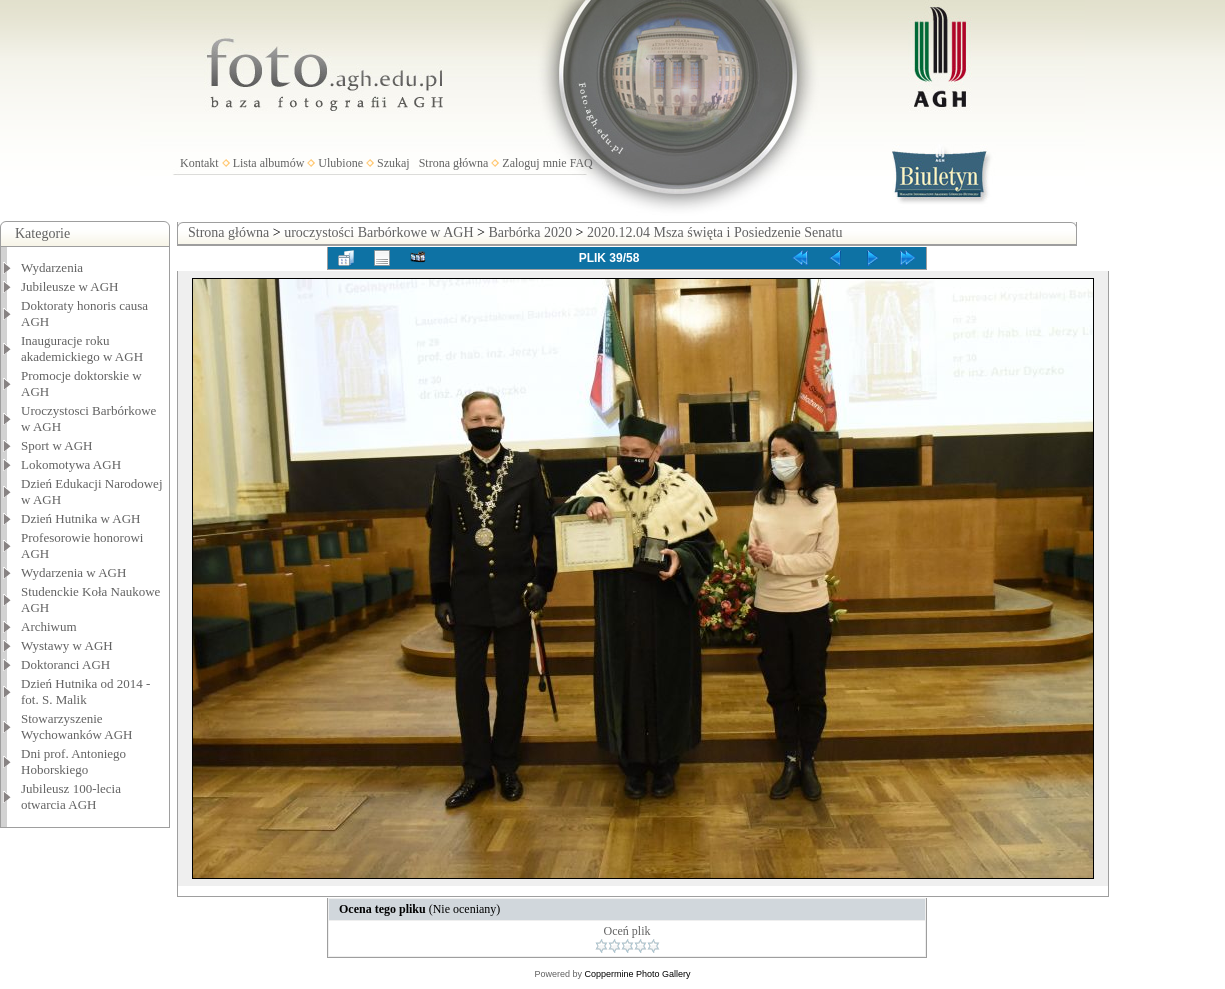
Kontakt (199, 163)
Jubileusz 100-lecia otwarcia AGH (71, 796)
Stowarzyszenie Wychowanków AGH (77, 726)
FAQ (581, 163)
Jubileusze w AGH (70, 286)
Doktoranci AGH (65, 664)
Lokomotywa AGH (71, 464)
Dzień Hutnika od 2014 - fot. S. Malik (85, 691)
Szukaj (393, 163)
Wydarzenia (52, 267)
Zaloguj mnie (534, 163)
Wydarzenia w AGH (73, 572)
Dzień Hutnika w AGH (81, 518)
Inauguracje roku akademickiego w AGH (82, 348)
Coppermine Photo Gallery (637, 974)
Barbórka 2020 (530, 232)
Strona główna (454, 163)
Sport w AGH (57, 445)
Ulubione (340, 163)
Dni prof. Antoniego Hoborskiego (73, 761)
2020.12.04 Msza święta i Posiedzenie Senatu (714, 232)
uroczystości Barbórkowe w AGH (378, 232)
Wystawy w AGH (67, 645)
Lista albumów (269, 163)
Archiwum (49, 626)
